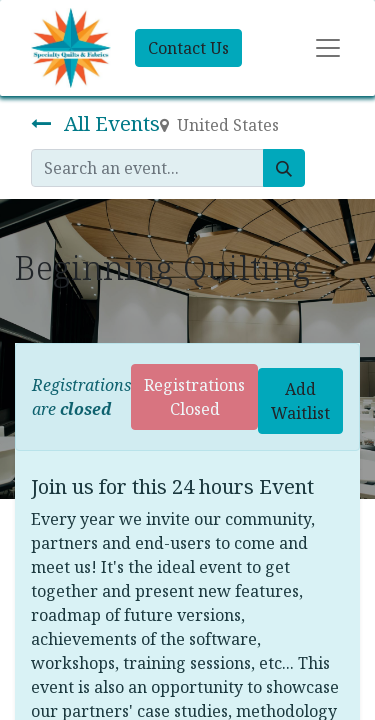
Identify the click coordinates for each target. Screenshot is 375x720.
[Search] (284, 168)
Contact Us (188, 48)
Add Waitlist (300, 401)
